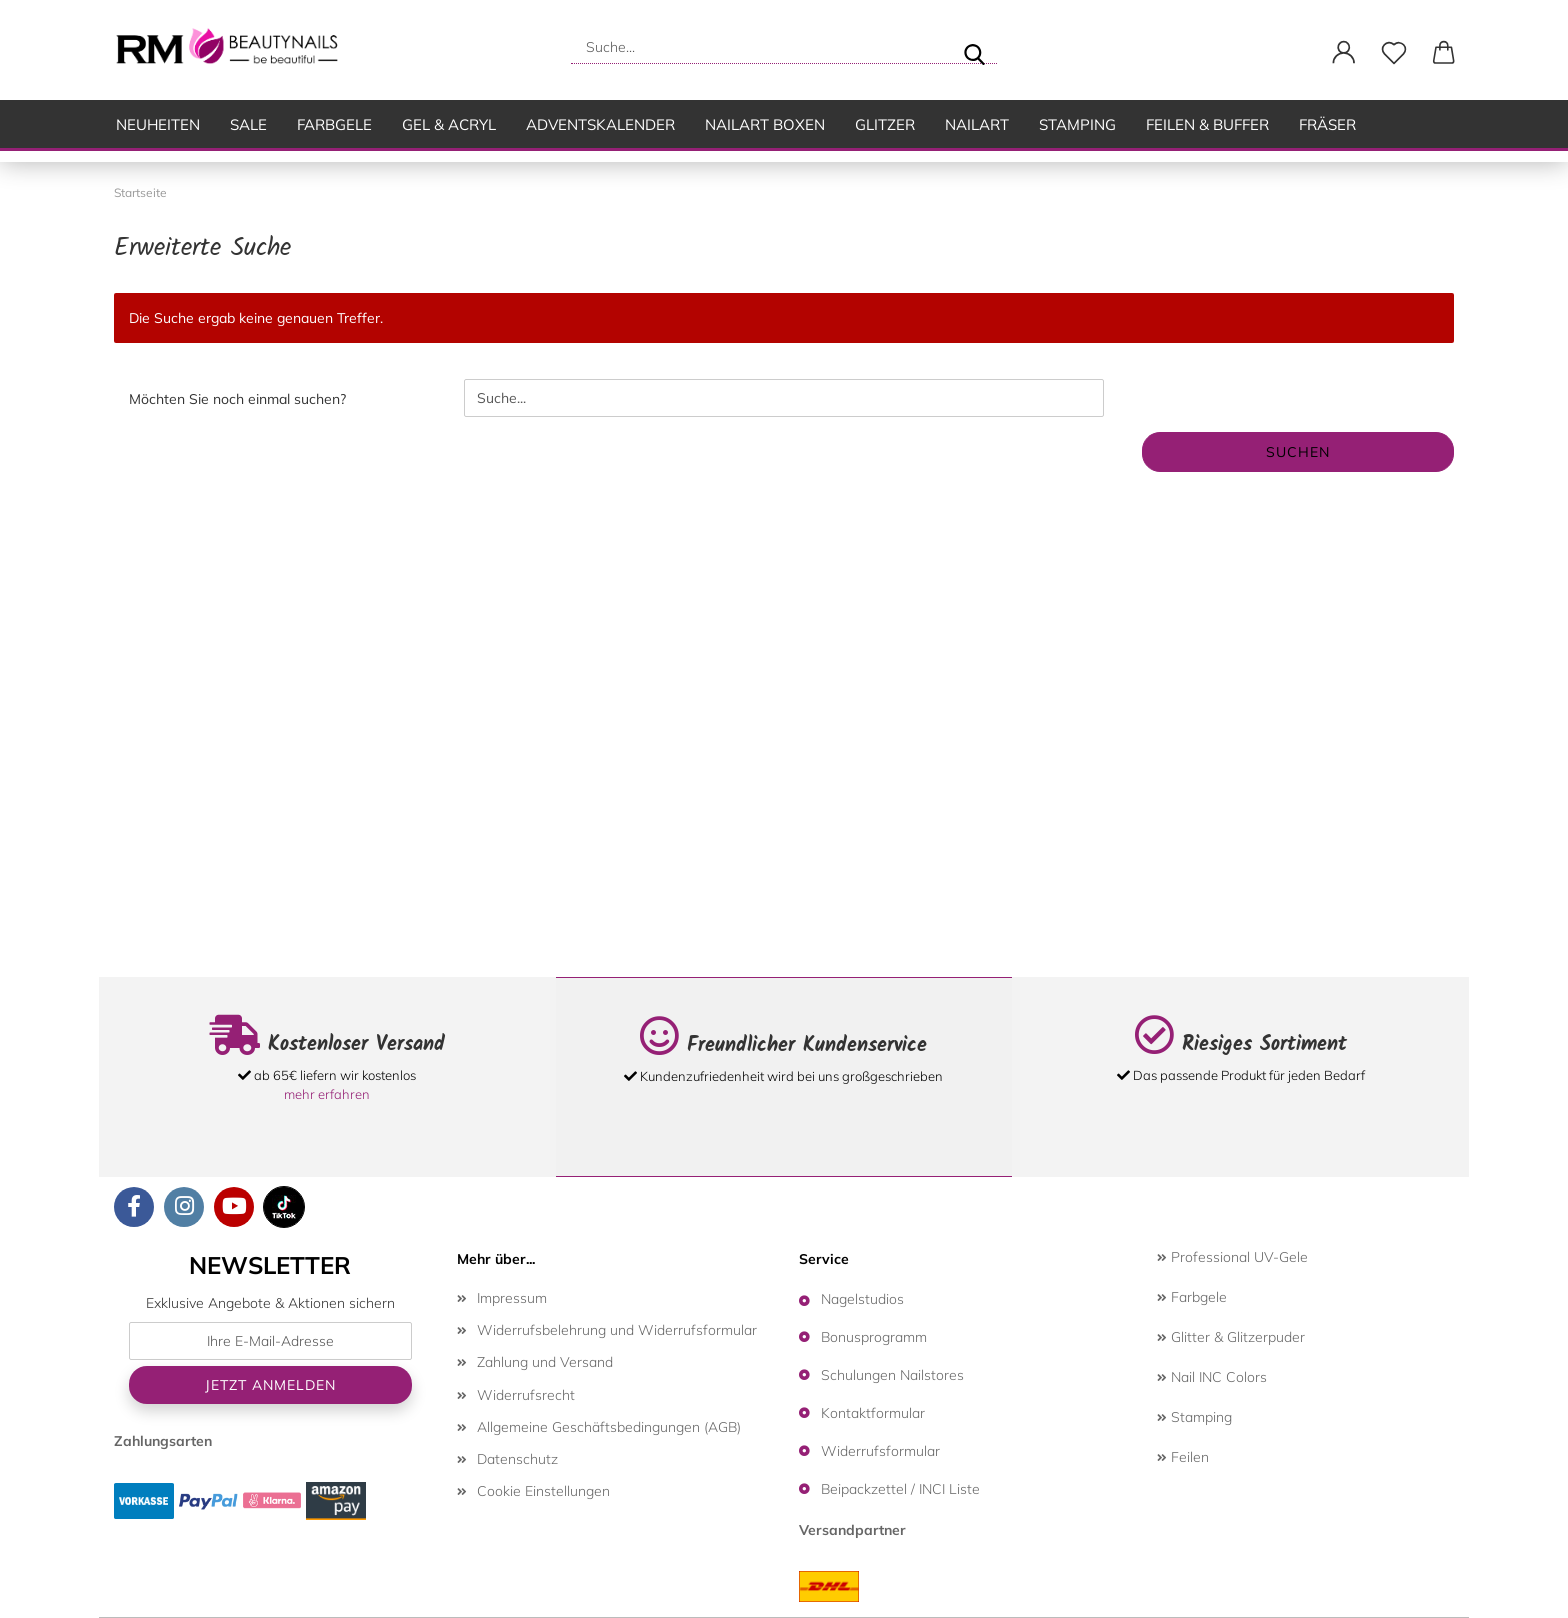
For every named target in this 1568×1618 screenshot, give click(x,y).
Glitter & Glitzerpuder (1231, 1337)
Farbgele (334, 124)
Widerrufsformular (880, 1451)
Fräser (1327, 124)
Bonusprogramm (874, 1337)
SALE (248, 124)
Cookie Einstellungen (543, 1491)
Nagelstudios (862, 1299)
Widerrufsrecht (526, 1395)
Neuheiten (158, 124)
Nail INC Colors (1212, 1377)
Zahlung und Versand (545, 1362)
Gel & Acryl (449, 124)
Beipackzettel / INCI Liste (900, 1489)
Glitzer (885, 124)
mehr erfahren (327, 1094)
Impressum (512, 1298)
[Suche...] (974, 47)
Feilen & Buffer (1207, 124)
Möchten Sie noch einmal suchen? (237, 399)
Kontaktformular (873, 1413)
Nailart (977, 124)
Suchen (1298, 452)
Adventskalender (600, 124)
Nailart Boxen (765, 124)
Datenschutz (517, 1459)
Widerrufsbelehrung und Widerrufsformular (617, 1330)
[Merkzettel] (1394, 53)
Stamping (1077, 124)
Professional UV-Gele (1232, 1257)
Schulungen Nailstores (892, 1375)
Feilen (1183, 1457)
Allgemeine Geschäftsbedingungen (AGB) (609, 1427)
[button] (1344, 53)
